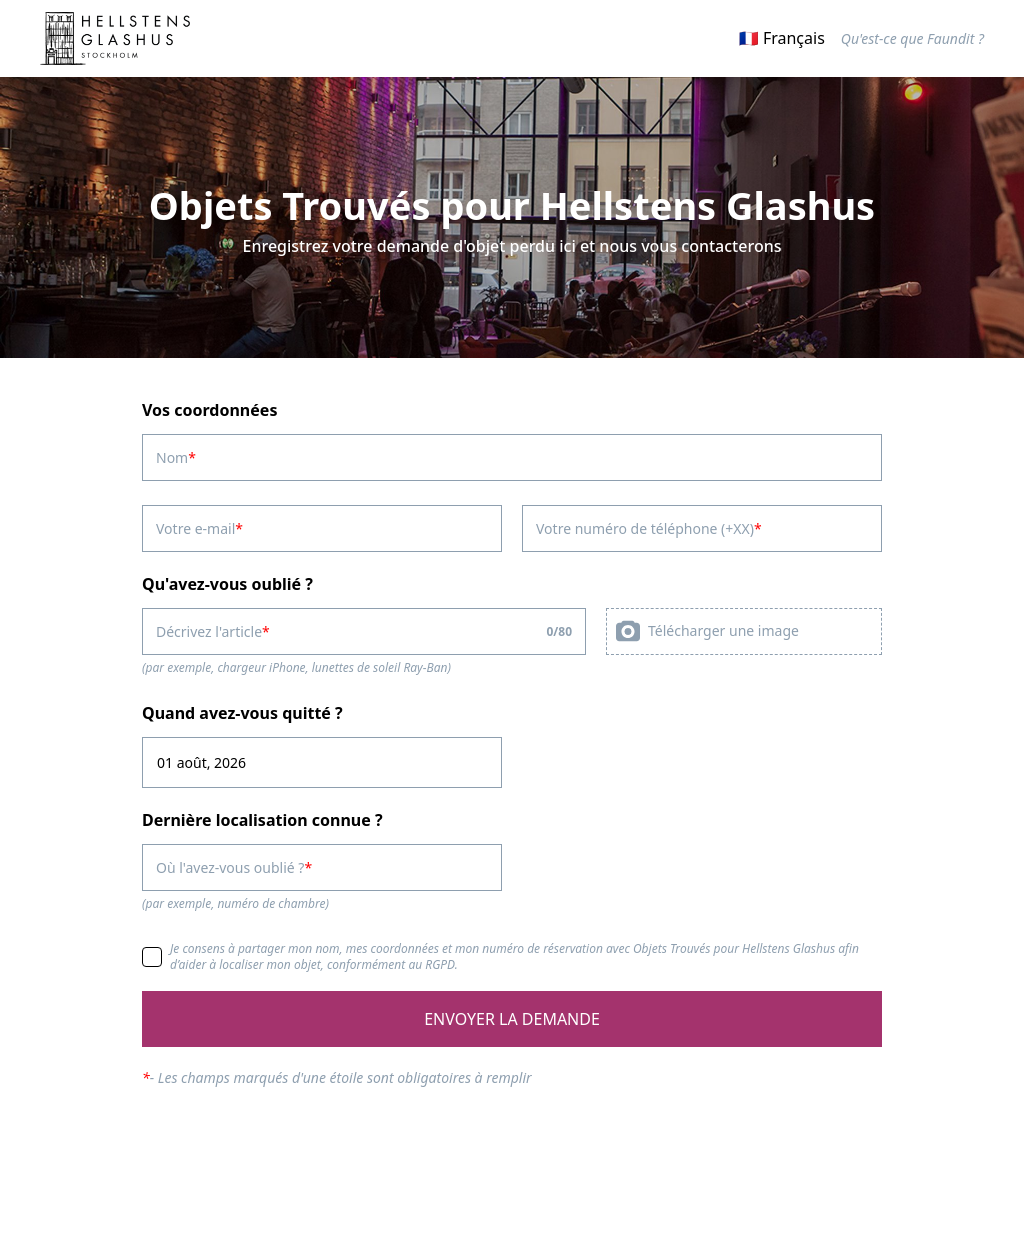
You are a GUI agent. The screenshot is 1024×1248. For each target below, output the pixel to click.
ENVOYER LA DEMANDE (512, 1019)
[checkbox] (152, 957)
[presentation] (744, 631)
